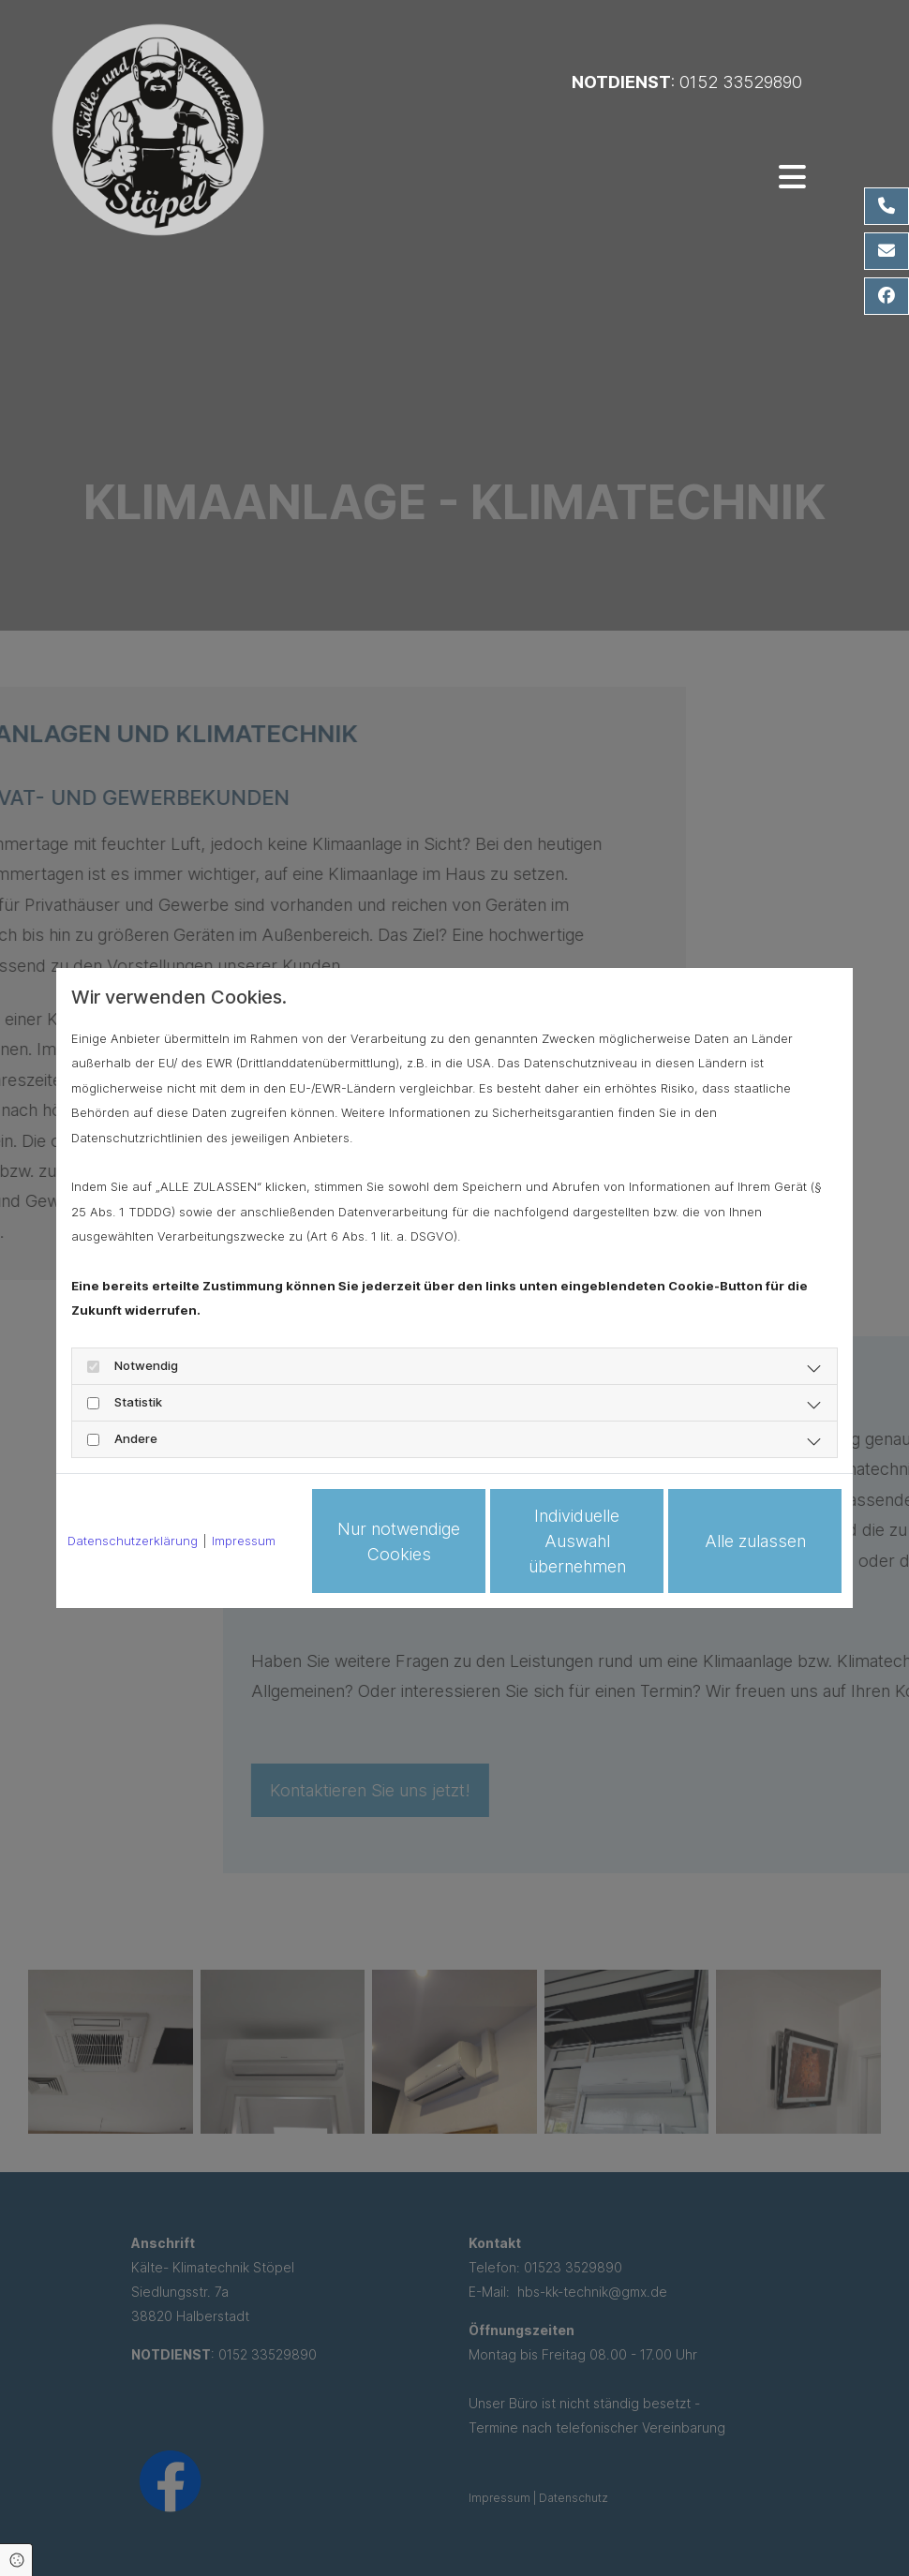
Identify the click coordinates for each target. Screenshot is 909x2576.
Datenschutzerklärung (132, 1540)
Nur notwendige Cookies (398, 1541)
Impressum (244, 1540)
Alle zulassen (755, 1541)
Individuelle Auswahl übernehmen (577, 1541)
